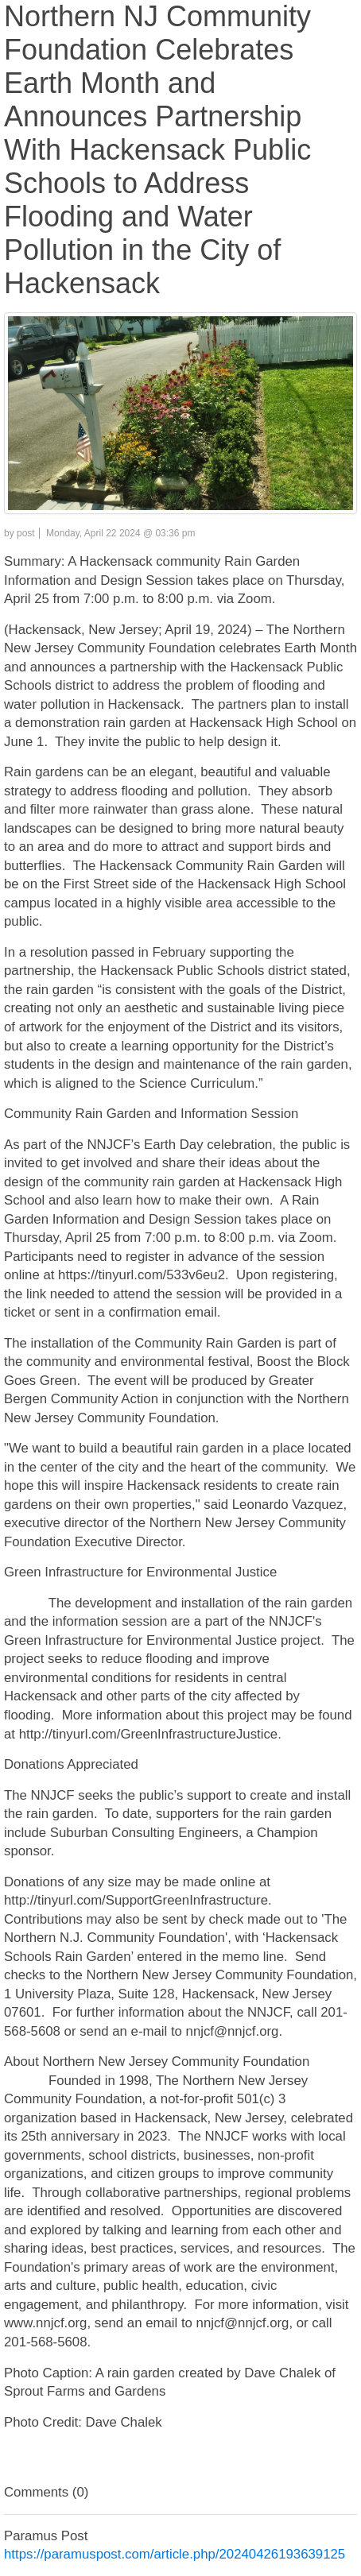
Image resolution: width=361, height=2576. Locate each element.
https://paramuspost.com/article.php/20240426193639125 (174, 2554)
